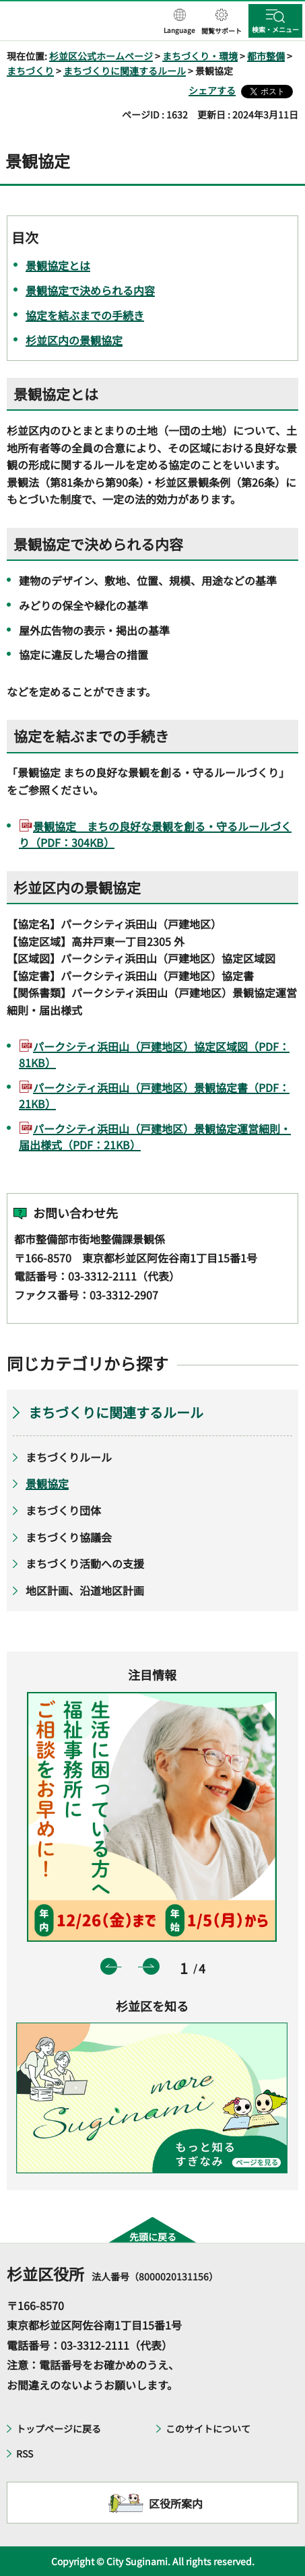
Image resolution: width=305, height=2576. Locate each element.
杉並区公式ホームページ (101, 56)
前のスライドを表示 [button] (108, 1966)
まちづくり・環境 (200, 56)
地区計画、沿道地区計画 (85, 1590)
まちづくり (30, 70)
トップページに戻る (58, 2428)
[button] (179, 22)
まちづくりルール (69, 1457)
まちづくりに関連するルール (124, 70)
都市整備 (266, 56)
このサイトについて (208, 2428)
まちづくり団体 (63, 1510)
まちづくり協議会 (69, 1537)
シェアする (212, 90)
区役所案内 (176, 2503)
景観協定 (47, 1483)
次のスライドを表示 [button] (151, 1966)
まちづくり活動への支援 (85, 1563)
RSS (24, 2453)
